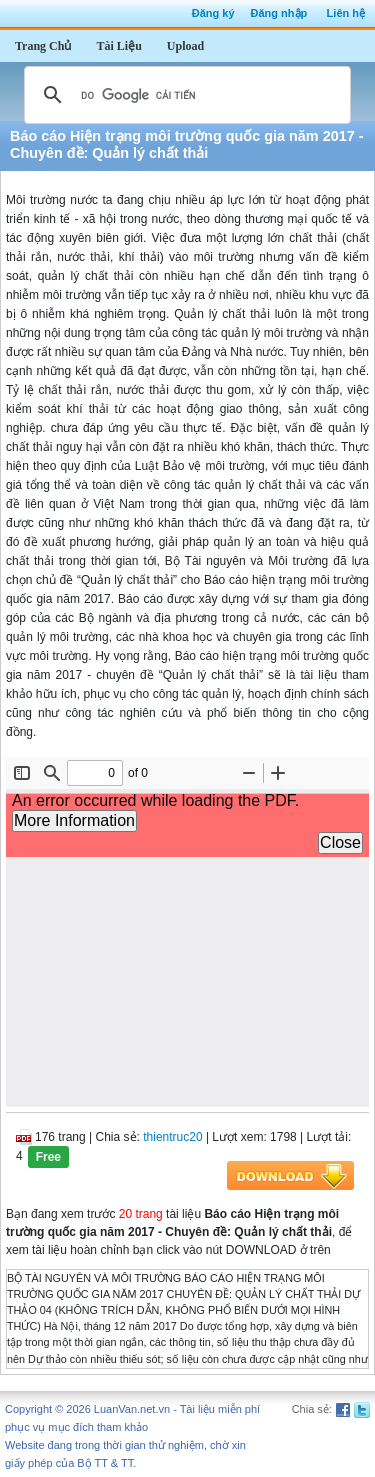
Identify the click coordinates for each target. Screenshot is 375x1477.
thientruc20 (172, 1137)
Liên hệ (346, 13)
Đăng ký (213, 13)
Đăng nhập (279, 13)
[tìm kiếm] (184, 95)
